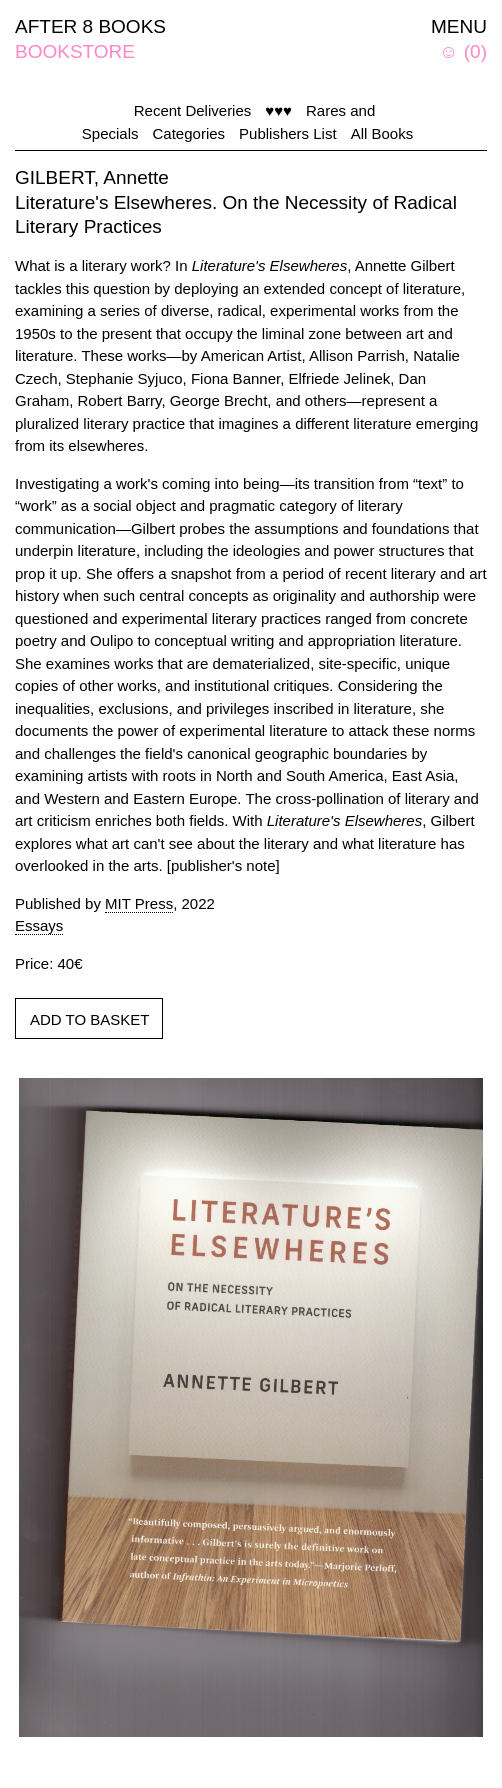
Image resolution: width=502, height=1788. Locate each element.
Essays (39, 925)
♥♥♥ (278, 110)
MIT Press (139, 903)
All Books (382, 133)
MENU (459, 26)
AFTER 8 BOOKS (90, 26)
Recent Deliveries (193, 110)
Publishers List (288, 133)
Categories (189, 133)
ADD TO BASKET (89, 1019)
